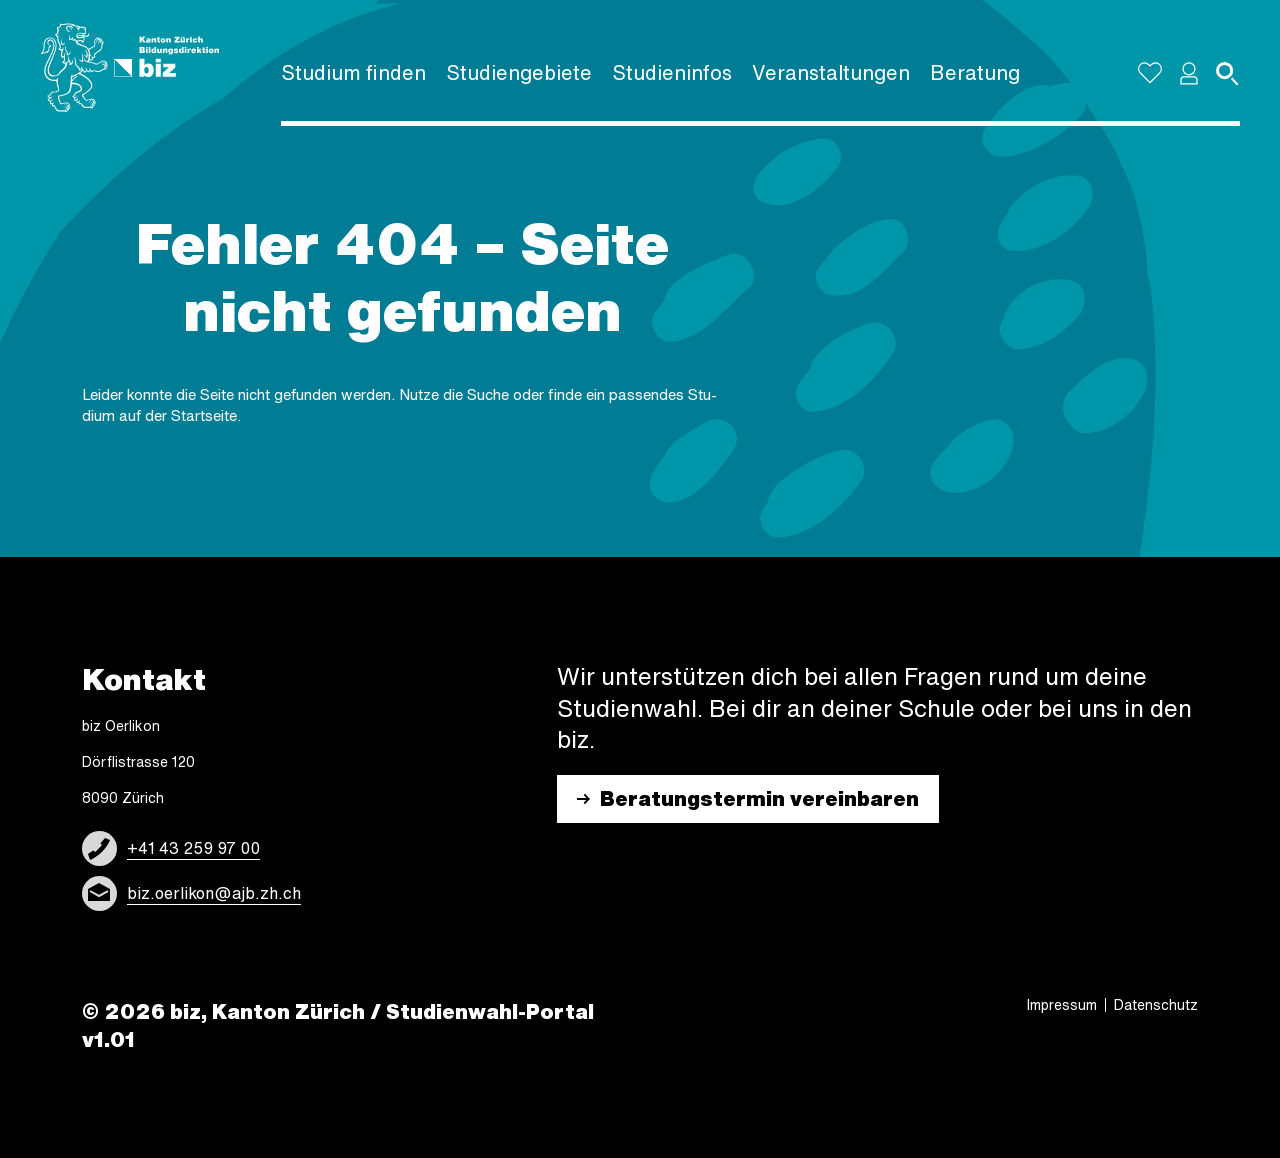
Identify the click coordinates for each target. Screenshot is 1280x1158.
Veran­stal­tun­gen (831, 72)
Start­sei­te (204, 415)
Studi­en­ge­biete (519, 72)
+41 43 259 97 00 (193, 848)
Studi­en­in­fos (672, 72)
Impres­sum (1062, 1005)
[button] (1189, 73)
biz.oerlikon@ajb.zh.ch (214, 893)
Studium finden (353, 72)
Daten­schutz (1156, 1005)
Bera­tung (975, 72)
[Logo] (130, 68)
